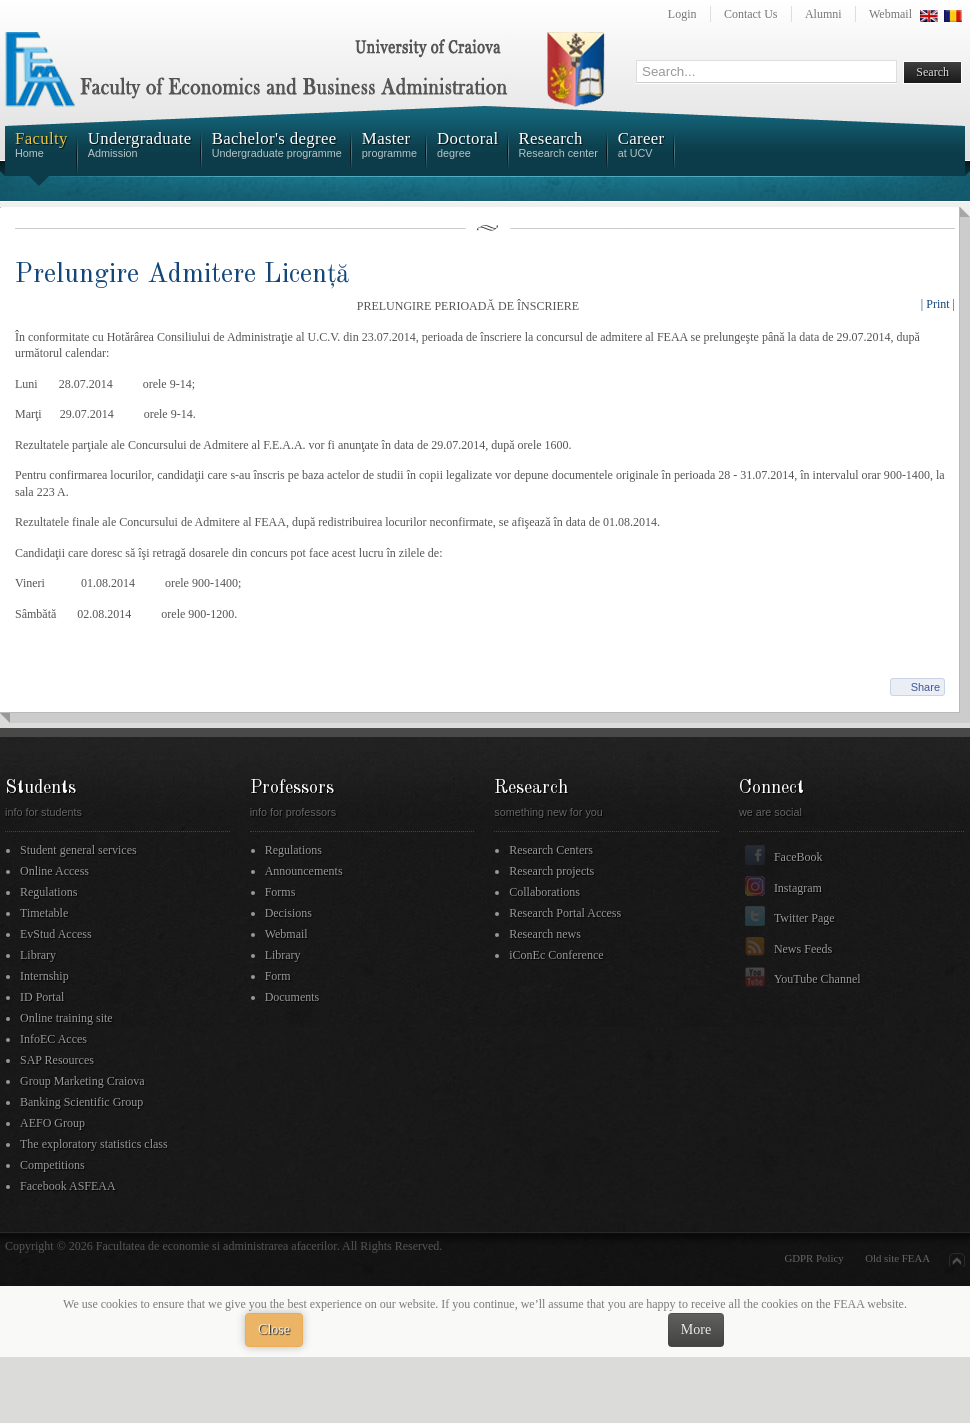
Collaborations (544, 892)
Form (278, 976)
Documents (292, 997)
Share (925, 687)
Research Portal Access (565, 913)
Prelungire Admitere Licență (182, 274)
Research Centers (551, 850)
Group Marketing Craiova (82, 1081)
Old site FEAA (897, 1258)
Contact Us (751, 14)
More (696, 1329)
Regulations (48, 892)
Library (38, 955)
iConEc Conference (556, 955)
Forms (280, 892)
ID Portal (42, 997)
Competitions (52, 1165)
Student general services (78, 850)
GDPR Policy (814, 1258)
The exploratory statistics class (94, 1144)
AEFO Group (52, 1123)
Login (682, 14)
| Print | (938, 304)
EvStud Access (56, 934)
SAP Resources (57, 1060)
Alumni (823, 14)
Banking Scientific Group (81, 1102)
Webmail (890, 14)
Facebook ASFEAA (68, 1186)
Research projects (551, 871)
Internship (44, 976)
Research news (545, 934)
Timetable (44, 913)
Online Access (54, 871)
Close (274, 1329)
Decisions (288, 913)
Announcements (304, 871)
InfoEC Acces (53, 1039)
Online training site (66, 1018)
